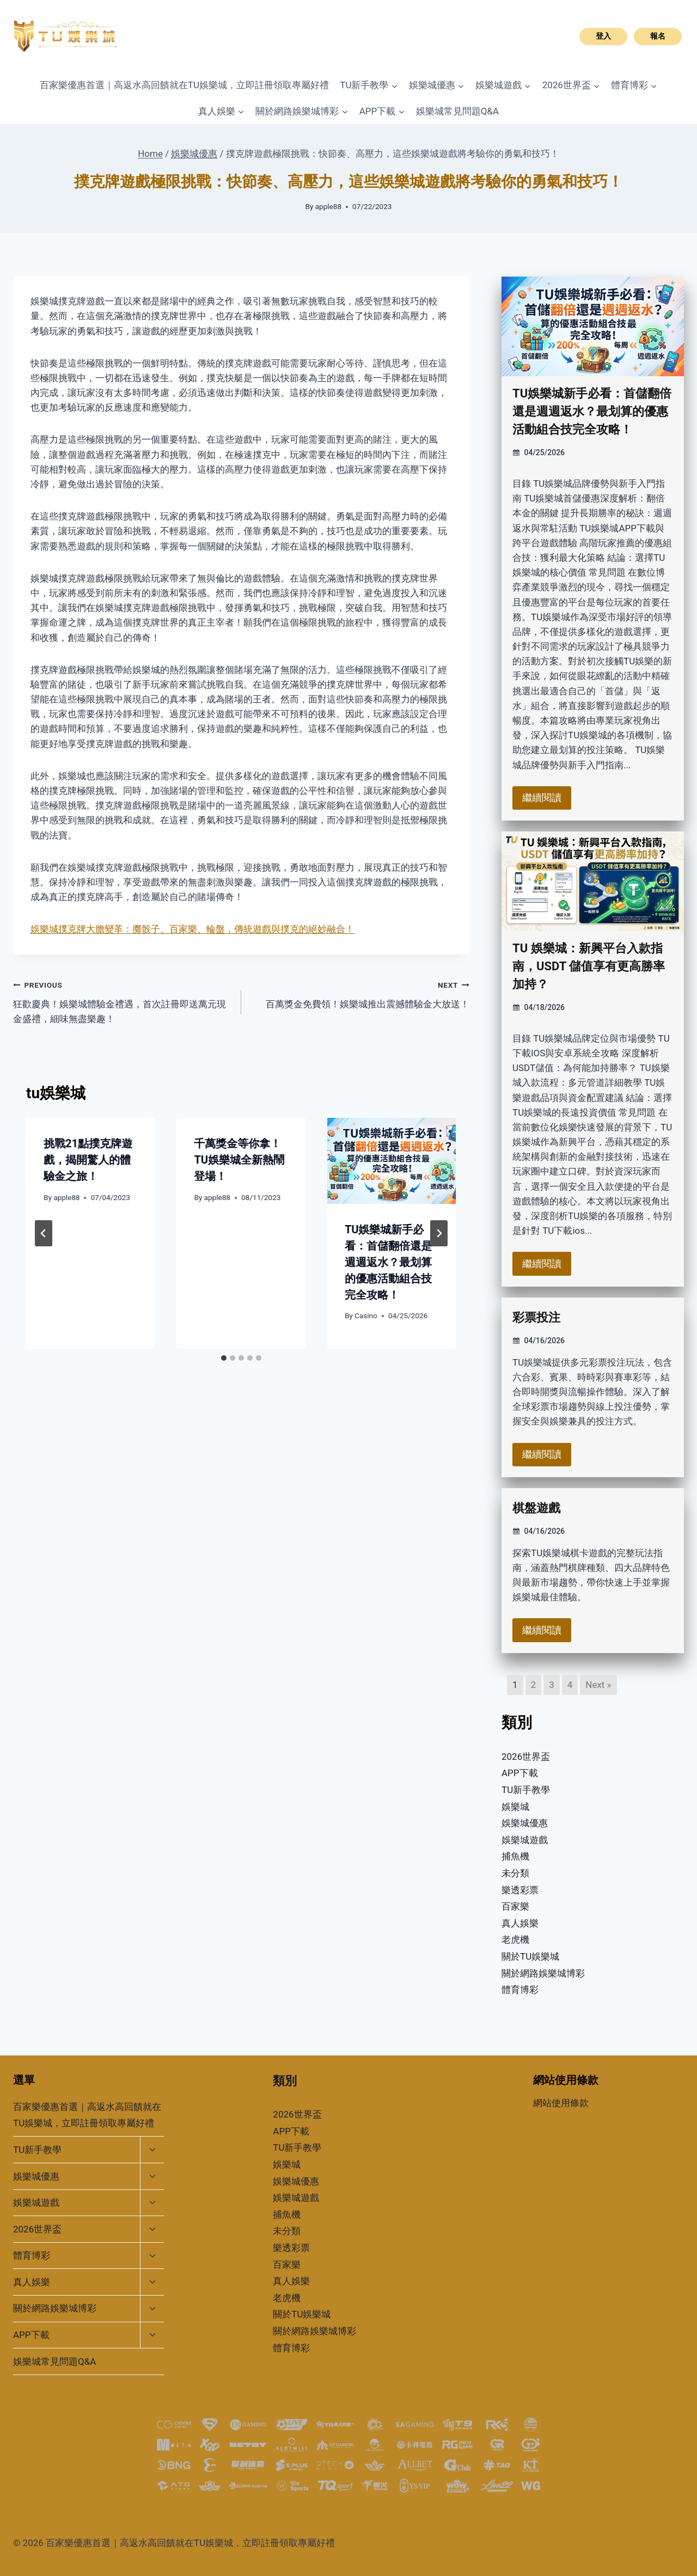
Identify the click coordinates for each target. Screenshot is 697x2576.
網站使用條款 (561, 2102)
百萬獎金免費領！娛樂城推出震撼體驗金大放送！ (359, 993)
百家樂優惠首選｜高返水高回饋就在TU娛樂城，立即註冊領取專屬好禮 (184, 84)
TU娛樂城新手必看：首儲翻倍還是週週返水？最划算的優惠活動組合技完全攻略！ (388, 1262)
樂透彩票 (520, 1889)
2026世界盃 (526, 1756)
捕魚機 (515, 1856)
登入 (603, 36)
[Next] (439, 1233)
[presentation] (391, 1161)
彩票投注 (536, 1317)
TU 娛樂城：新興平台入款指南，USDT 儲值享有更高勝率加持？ (588, 966)
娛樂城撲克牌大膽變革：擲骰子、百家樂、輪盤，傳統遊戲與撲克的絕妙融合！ (192, 928)
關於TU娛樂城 (530, 1956)
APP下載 (520, 1772)
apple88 (328, 206)
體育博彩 (520, 1989)
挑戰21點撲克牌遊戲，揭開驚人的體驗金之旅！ (88, 1160)
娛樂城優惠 (525, 1823)
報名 (657, 36)
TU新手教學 (526, 1789)
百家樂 (515, 1906)
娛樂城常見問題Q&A (457, 111)
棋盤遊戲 (536, 1508)
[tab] (224, 1358)
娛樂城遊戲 (525, 1839)
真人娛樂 (520, 1923)
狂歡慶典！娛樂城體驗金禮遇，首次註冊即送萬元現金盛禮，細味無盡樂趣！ (122, 1000)
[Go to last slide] (43, 1233)
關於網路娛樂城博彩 (543, 1973)
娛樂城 (515, 1806)
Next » (598, 1684)
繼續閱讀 (541, 797)
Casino (365, 1315)
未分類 (515, 1873)
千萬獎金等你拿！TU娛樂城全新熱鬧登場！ (239, 1160)
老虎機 (515, 1939)
